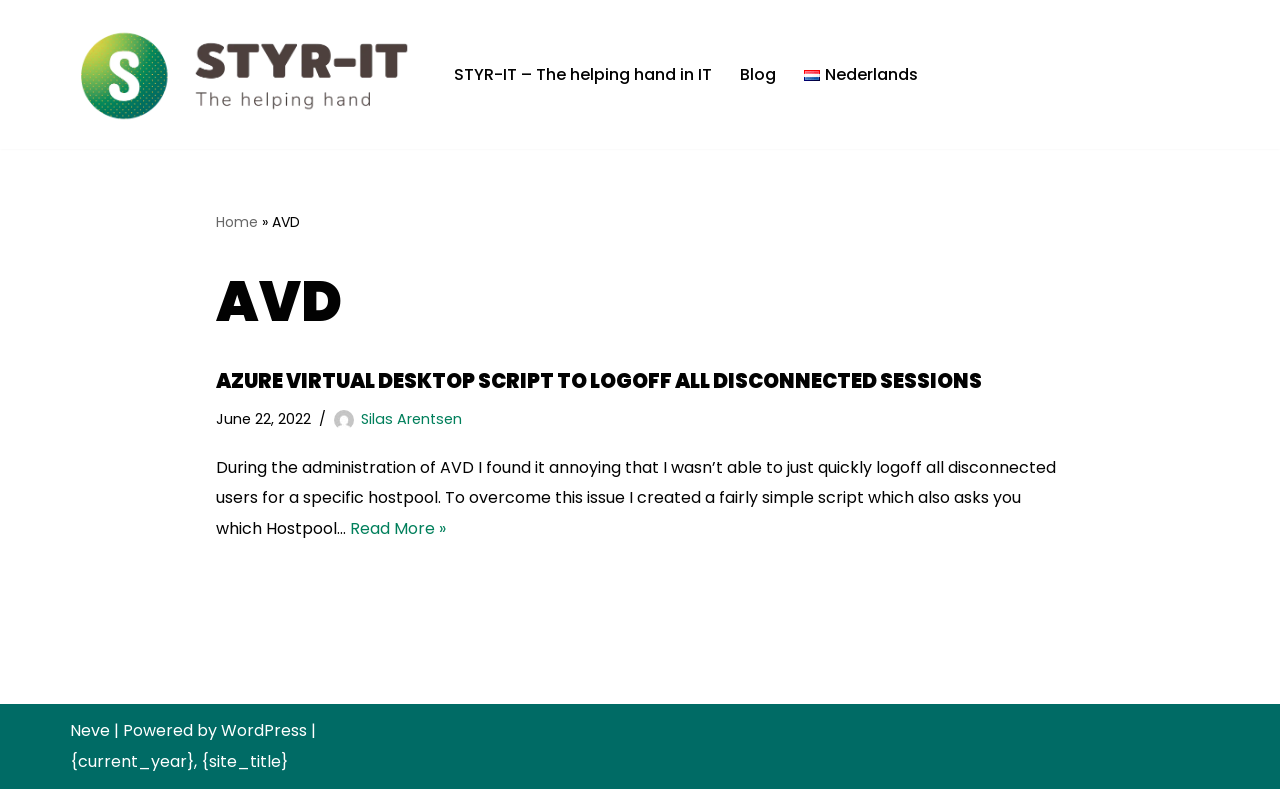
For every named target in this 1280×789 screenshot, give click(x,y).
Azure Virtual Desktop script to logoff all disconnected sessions (599, 381)
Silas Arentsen (411, 419)
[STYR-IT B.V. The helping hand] (245, 74)
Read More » (398, 528)
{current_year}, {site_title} (179, 761)
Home (237, 222)
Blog (758, 74)
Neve (90, 730)
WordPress (264, 730)
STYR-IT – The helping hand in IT (583, 74)
